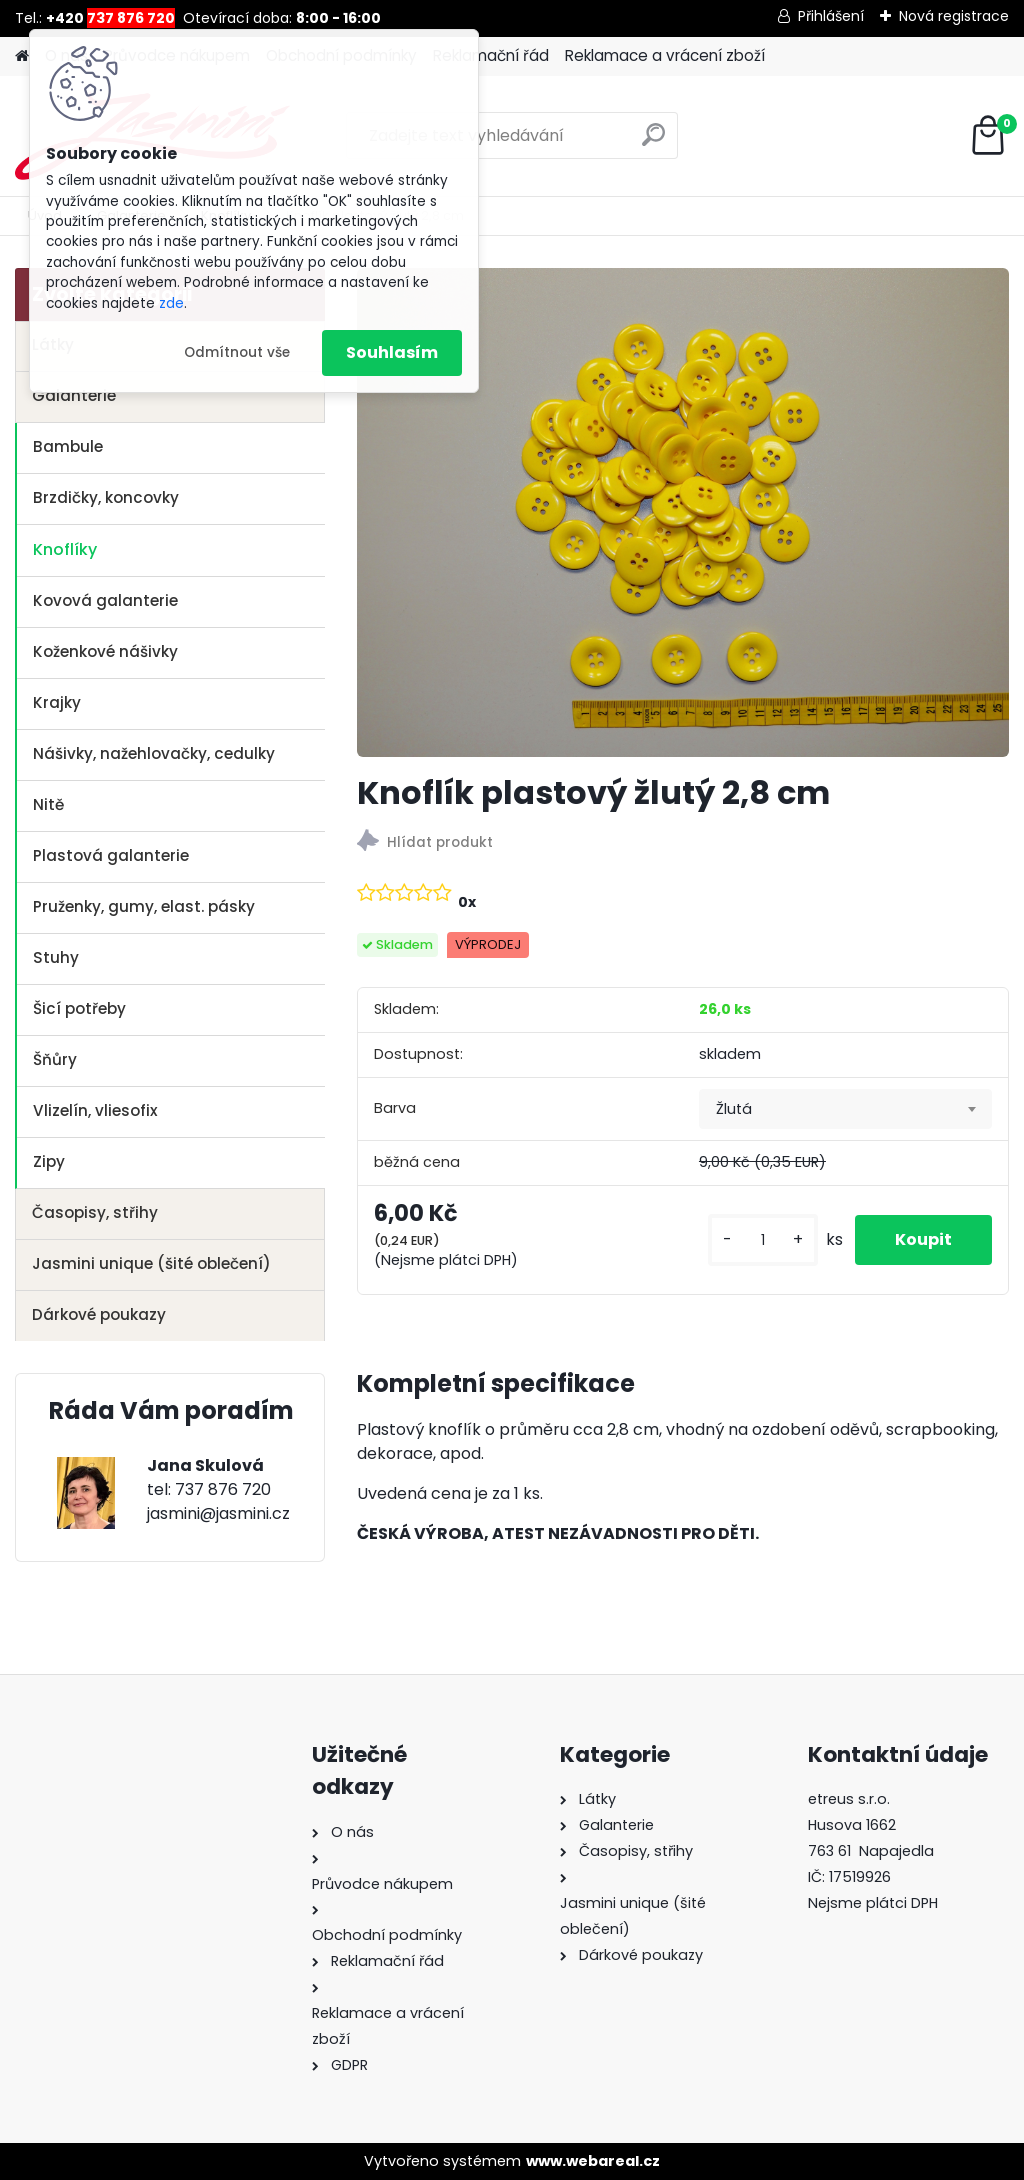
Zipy (49, 1161)
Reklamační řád (491, 55)
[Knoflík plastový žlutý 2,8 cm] (683, 512)
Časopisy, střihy (95, 1212)
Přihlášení (831, 16)
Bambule (68, 446)
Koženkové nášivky (105, 651)
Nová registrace (954, 16)
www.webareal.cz (593, 2161)
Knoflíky (65, 549)
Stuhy (56, 957)
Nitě (48, 804)
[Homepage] (22, 56)
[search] (653, 142)
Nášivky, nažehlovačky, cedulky (154, 753)
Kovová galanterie (105, 600)
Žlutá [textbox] (734, 1109)
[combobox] (845, 1109)
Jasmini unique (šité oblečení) (151, 1263)
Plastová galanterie (111, 855)
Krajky (57, 702)
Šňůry (55, 1059)
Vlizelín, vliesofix (95, 1110)
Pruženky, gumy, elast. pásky (144, 906)
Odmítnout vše (237, 352)
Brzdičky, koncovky (106, 497)
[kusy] (763, 1240)
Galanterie (74, 395)
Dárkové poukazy (99, 1314)
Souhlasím (392, 352)
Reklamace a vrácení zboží (665, 55)
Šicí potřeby (79, 1008)
